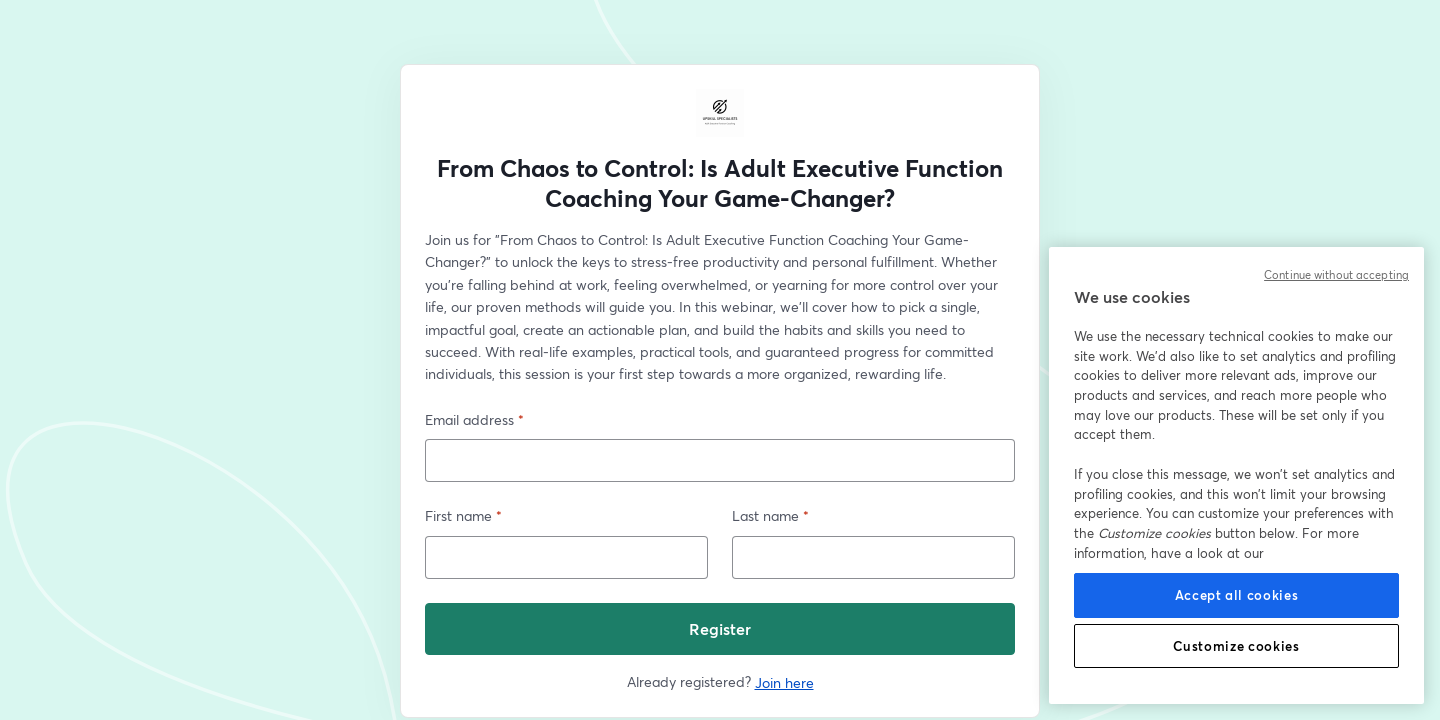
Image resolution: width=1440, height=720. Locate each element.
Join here (784, 682)
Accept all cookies (1237, 595)
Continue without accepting (1336, 275)
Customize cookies (1236, 646)
